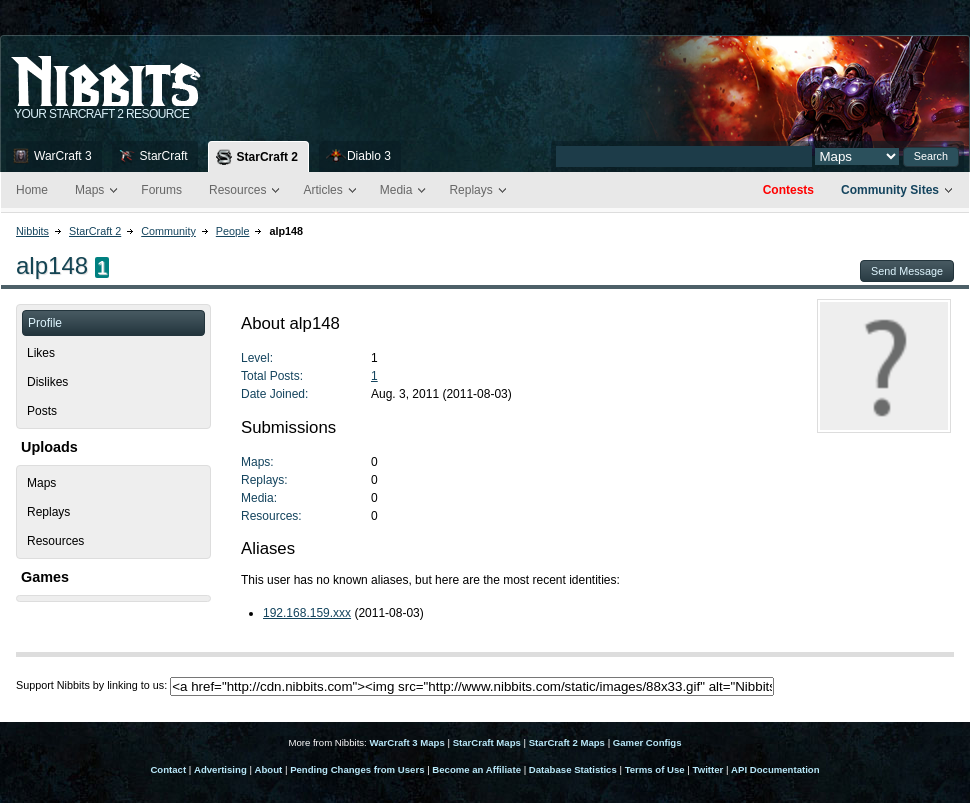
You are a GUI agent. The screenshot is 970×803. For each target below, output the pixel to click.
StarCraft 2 (267, 157)
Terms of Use (655, 769)
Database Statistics (573, 769)
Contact (168, 769)
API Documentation (775, 769)
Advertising (220, 769)
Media (396, 190)
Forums (161, 190)
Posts (42, 411)
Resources (237, 190)
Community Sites (890, 190)
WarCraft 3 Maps (406, 742)
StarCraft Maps (487, 742)
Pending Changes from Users (357, 769)
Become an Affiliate (476, 769)
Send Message (907, 271)
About (269, 769)
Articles (322, 190)
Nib (156, 73)
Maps (89, 190)
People (233, 231)
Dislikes (47, 382)
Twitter (708, 769)
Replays (470, 190)
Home (32, 190)
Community (168, 231)
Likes (41, 353)
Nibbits (32, 231)
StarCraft (164, 156)
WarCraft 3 (63, 156)
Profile (45, 323)
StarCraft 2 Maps (567, 742)
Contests (788, 190)
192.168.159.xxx (307, 613)
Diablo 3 (369, 156)
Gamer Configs (647, 742)
